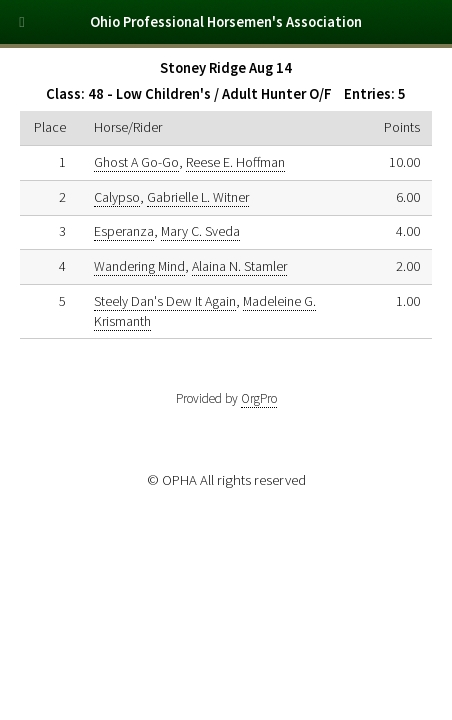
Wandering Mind (139, 266)
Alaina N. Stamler (239, 266)
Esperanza (124, 231)
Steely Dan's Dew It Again (165, 301)
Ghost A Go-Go (136, 162)
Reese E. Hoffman (235, 162)
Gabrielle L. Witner (198, 197)
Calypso (117, 197)
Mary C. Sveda (200, 231)
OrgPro (259, 398)
